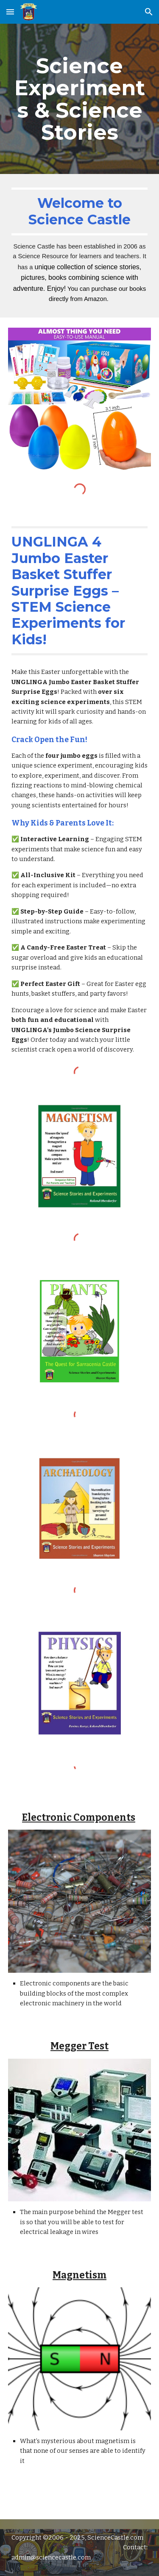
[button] (10, 11)
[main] (79, 99)
